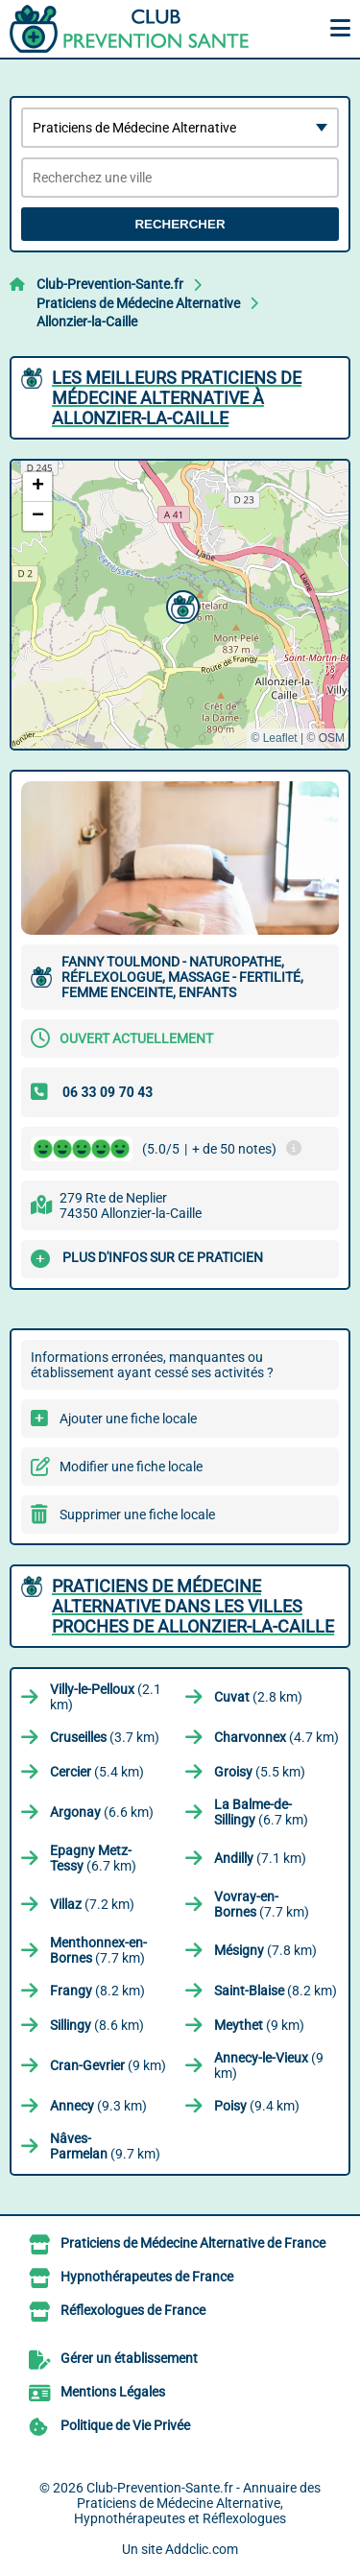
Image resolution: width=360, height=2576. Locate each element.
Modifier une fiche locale (131, 1466)
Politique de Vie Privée (125, 2425)
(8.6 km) (97, 2025)
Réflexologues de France (132, 2310)
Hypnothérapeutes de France (146, 2276)
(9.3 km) (98, 2105)
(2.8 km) (258, 1697)
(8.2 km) (97, 1990)
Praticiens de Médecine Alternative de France (192, 2243)
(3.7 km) (104, 1737)
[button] (180, 604)
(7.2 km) (92, 1904)
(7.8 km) (265, 1950)
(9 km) (259, 2025)
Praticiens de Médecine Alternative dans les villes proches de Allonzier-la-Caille (193, 1606)
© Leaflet (274, 738)
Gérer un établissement (129, 2358)
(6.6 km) (102, 1812)
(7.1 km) (260, 1858)
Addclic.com (201, 2549)
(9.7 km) (105, 2146)
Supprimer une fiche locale (137, 1514)
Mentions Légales (112, 2391)
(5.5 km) (259, 1771)
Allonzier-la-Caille (86, 321)
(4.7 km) (276, 1737)
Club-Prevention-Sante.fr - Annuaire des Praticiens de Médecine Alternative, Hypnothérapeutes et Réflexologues (197, 2503)
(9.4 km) (257, 2105)
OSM (332, 738)
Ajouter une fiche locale (128, 1418)
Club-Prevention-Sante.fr (109, 284)
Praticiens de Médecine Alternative (138, 303)
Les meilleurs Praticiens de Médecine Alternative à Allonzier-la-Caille (176, 398)
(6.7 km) (261, 1812)
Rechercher (179, 224)
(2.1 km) (105, 1697)
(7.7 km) (261, 1904)
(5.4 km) (97, 1771)
